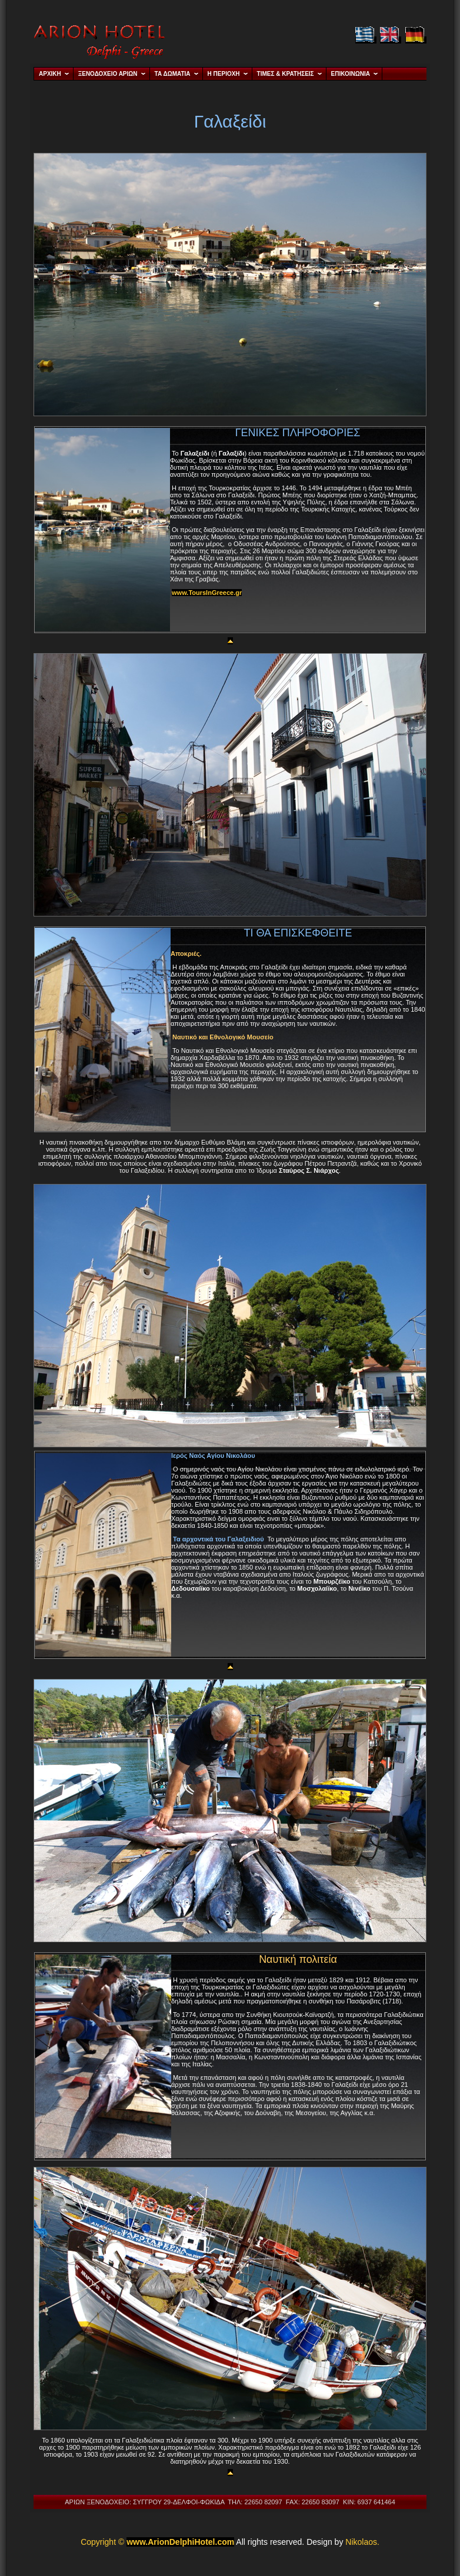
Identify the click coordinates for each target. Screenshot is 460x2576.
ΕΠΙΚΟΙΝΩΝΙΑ (350, 74)
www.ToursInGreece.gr (207, 592)
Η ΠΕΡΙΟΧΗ (224, 74)
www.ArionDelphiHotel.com (180, 2542)
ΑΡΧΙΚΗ (50, 74)
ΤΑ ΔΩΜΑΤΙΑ (173, 74)
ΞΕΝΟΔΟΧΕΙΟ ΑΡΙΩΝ (108, 74)
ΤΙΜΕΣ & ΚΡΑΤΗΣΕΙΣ (285, 74)
